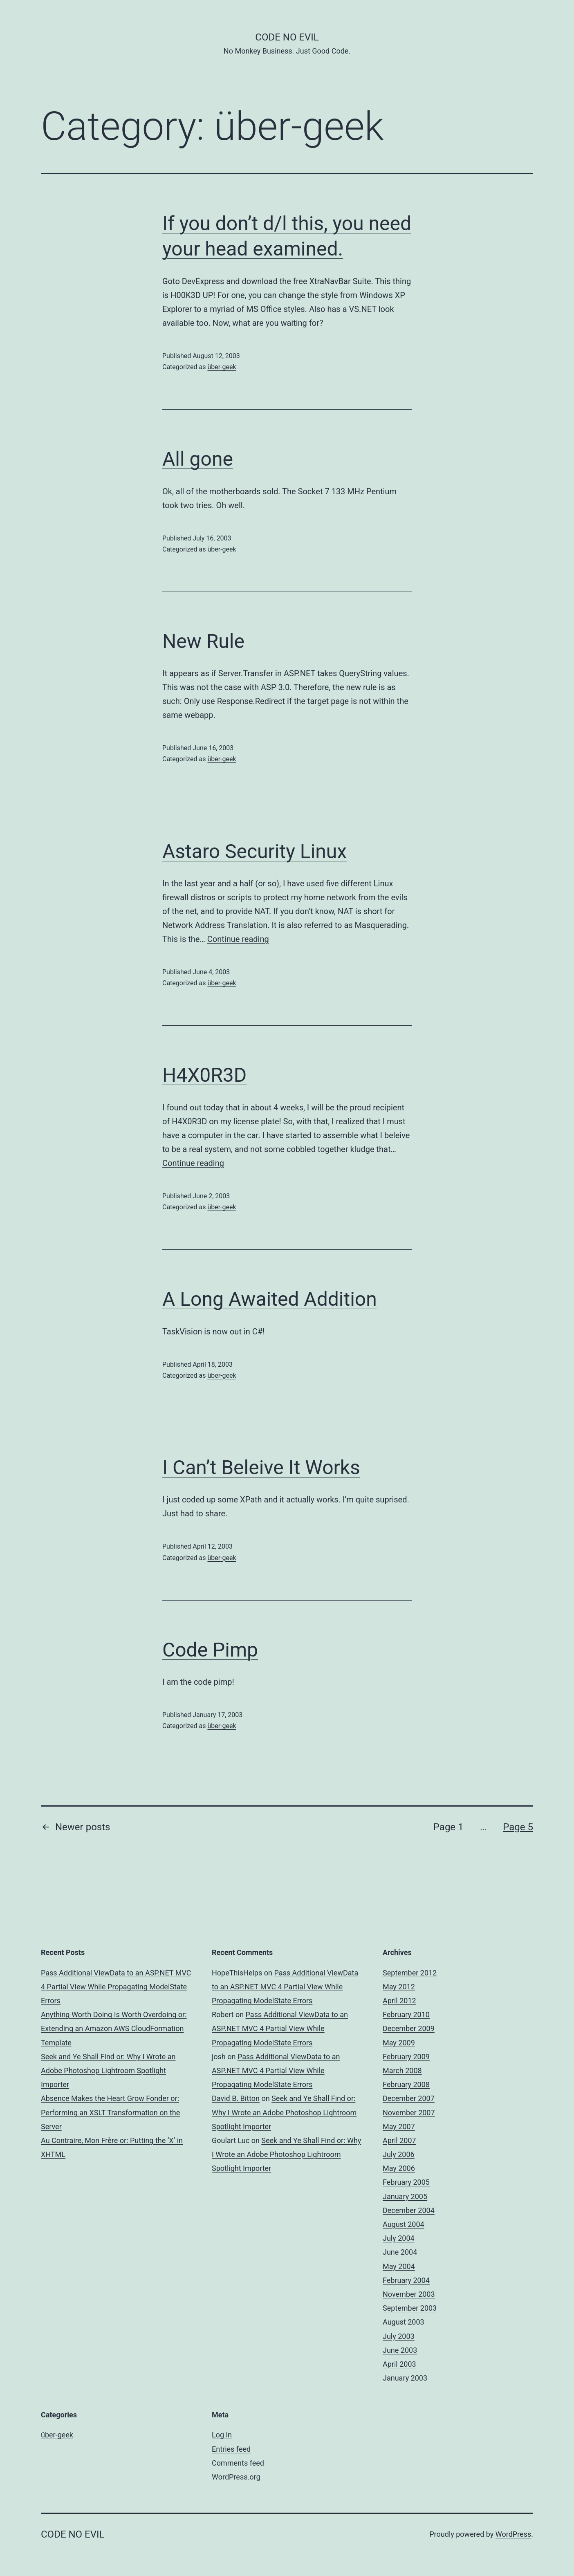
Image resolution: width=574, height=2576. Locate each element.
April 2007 (399, 2140)
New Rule (203, 641)
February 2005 (406, 2182)
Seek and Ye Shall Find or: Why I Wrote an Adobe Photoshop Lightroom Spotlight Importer (108, 2070)
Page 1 (448, 1827)
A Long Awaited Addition (269, 1299)
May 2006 (399, 2168)
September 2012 (410, 1972)
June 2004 (400, 2252)
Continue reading (238, 939)
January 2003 (405, 2378)
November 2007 (409, 2112)
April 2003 (399, 2364)
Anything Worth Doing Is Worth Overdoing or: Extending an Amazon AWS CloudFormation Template (114, 2028)
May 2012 (399, 1986)
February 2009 (406, 2056)
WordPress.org (236, 2477)
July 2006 (399, 2154)
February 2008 (406, 2084)
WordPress (513, 2534)
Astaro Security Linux (254, 851)
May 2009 (399, 2042)
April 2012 (399, 2000)
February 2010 (406, 2014)
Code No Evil (286, 37)
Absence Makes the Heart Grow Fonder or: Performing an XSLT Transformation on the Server (110, 2112)
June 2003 (400, 2350)
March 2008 (402, 2070)
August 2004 (403, 2224)
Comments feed (238, 2463)
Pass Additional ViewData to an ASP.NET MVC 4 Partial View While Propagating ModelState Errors (116, 1986)
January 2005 (405, 2196)
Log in (222, 2434)
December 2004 (409, 2210)
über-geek (221, 367)
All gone (197, 459)
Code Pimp (210, 1649)
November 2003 (409, 2294)
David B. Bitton (236, 2098)
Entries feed (231, 2449)
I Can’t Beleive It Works (261, 1467)
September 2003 (410, 2308)
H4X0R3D (204, 1075)
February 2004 (406, 2280)
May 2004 (399, 2266)
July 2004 (399, 2238)
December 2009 (409, 2028)
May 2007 (399, 2126)
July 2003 (399, 2336)
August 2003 (403, 2322)
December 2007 (409, 2098)
